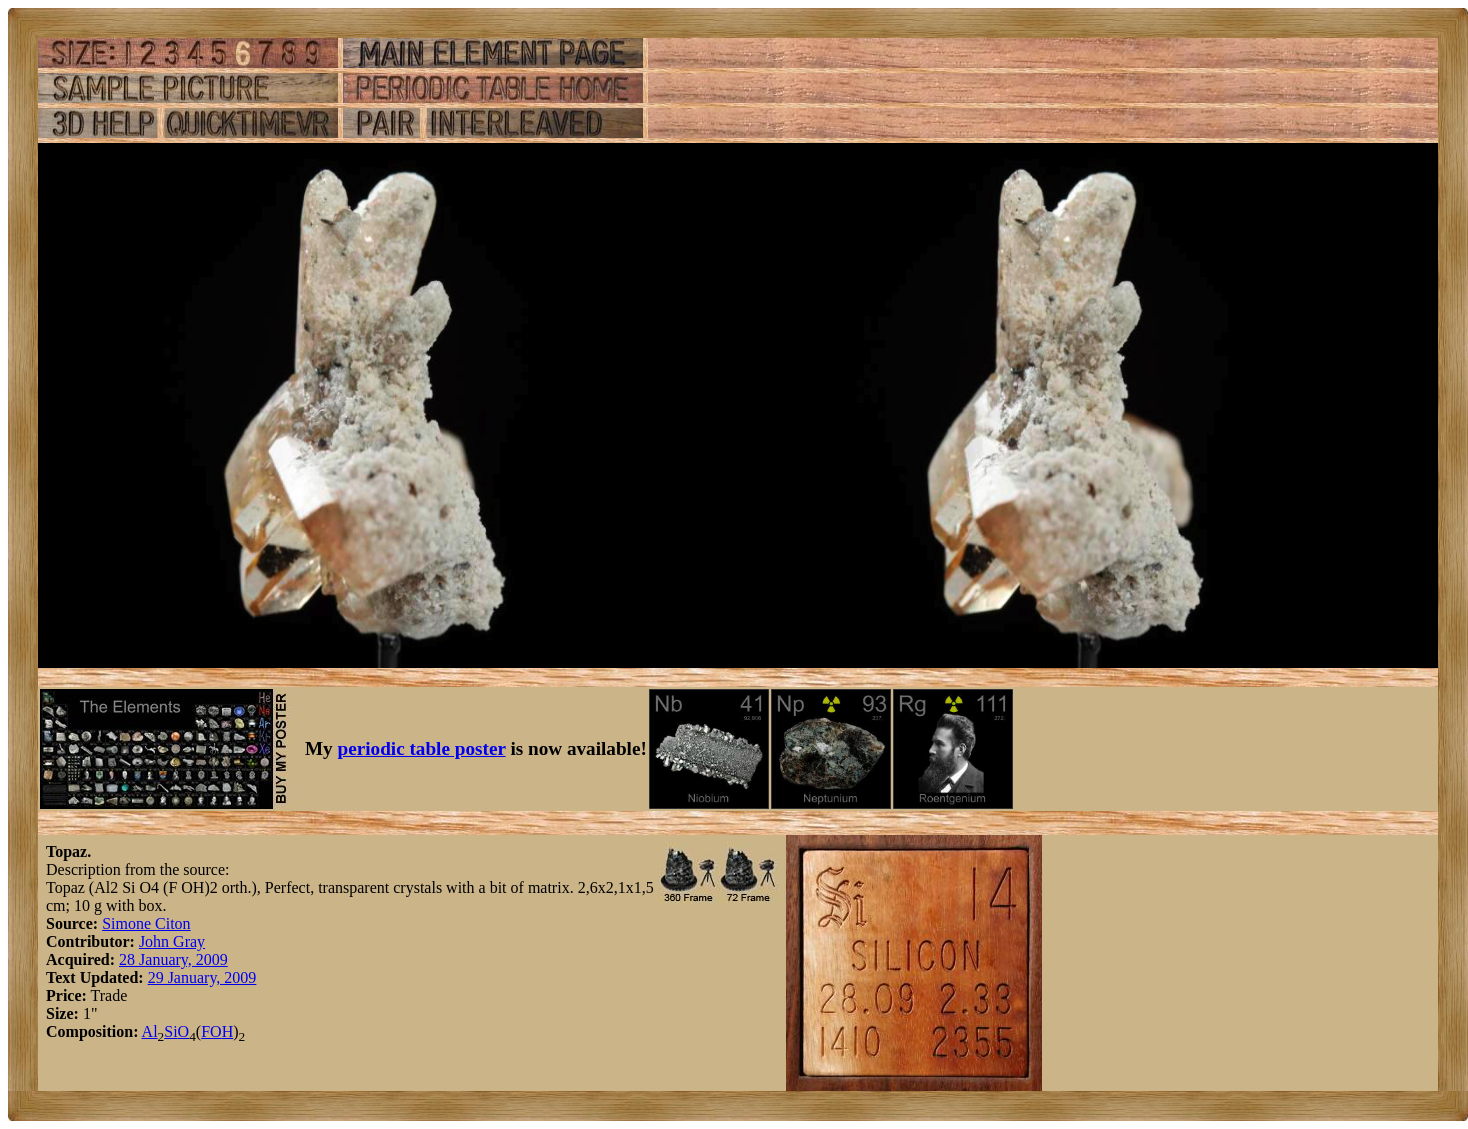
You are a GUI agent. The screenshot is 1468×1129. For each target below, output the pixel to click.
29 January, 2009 (202, 977)
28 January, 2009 (173, 959)
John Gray (172, 941)
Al (150, 1031)
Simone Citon (146, 923)
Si (170, 1031)
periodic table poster (422, 748)
